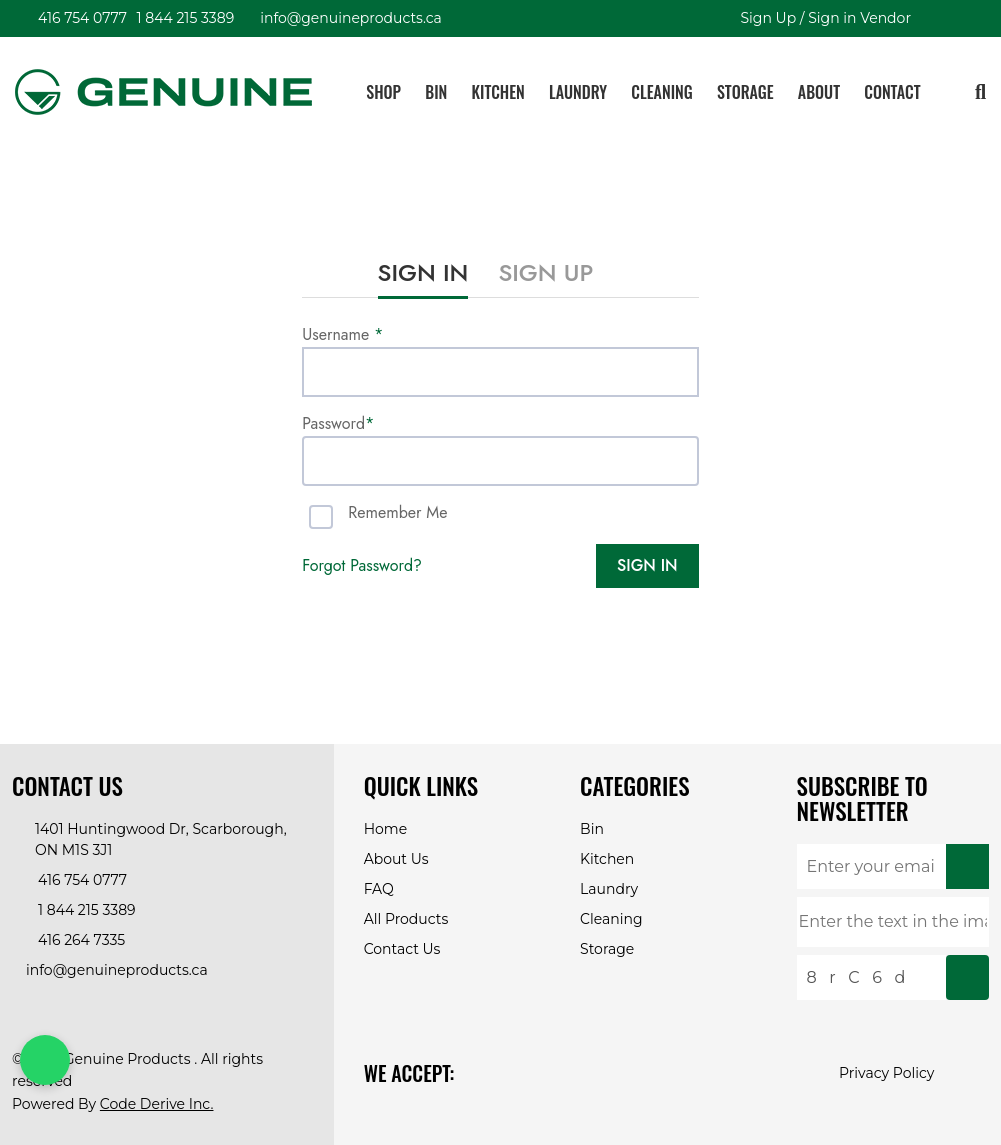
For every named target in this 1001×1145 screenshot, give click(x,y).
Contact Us (402, 949)
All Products (406, 919)
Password (338, 423)
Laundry (578, 92)
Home (385, 829)
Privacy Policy (886, 1073)
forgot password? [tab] (362, 565)
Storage (745, 92)
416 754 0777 (79, 18)
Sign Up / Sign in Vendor (822, 18)
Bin (436, 92)
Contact (892, 92)
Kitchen (498, 92)
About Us (396, 859)
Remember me (397, 512)
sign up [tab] (545, 272)
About (819, 92)
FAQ (379, 889)
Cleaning (661, 92)
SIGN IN (646, 565)
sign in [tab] (423, 272)
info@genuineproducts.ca (348, 18)
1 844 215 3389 (183, 18)
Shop (383, 92)
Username (342, 334)
